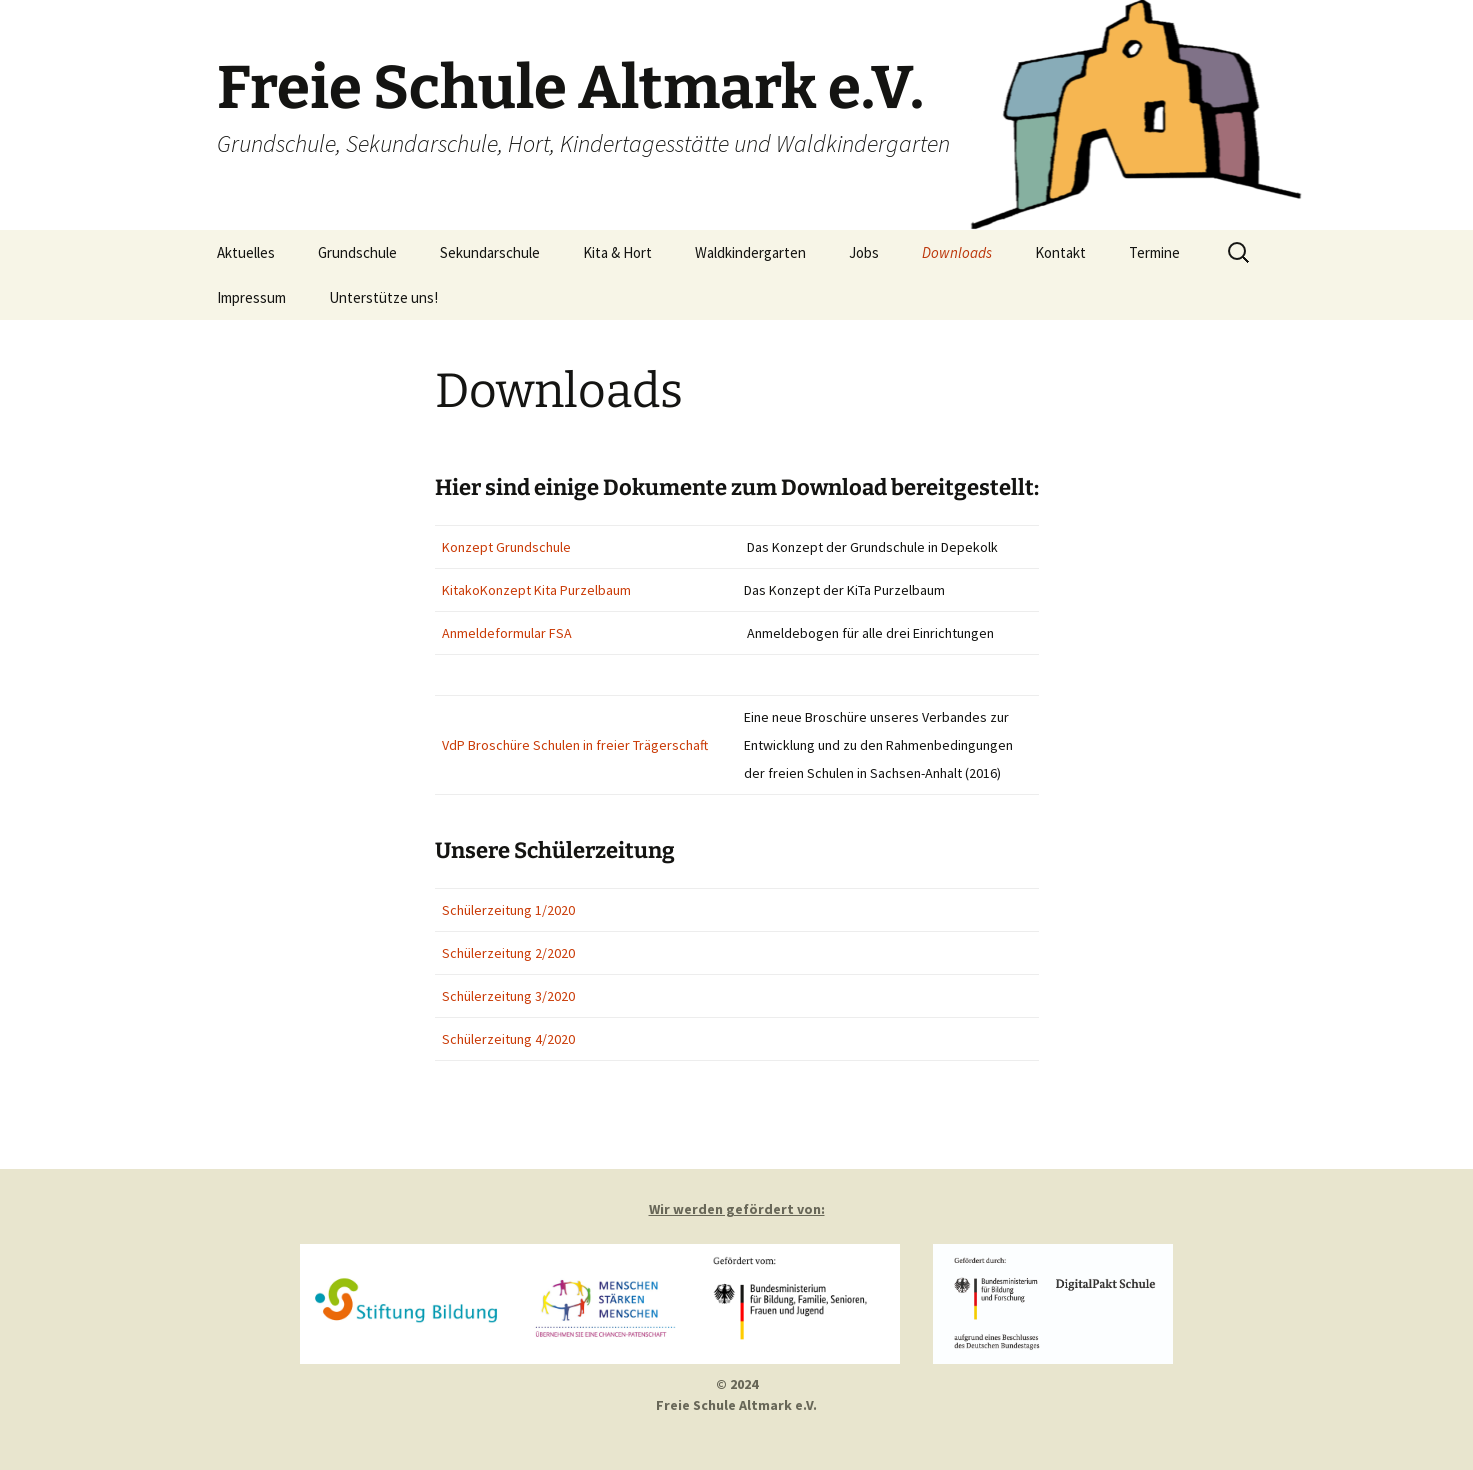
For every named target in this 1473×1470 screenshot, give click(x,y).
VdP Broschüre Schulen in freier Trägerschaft (575, 745)
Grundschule (357, 252)
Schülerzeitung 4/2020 (508, 1039)
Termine (1154, 252)
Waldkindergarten (750, 252)
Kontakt (1060, 252)
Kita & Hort (617, 252)
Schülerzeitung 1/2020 (508, 910)
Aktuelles (246, 252)
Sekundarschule (490, 252)
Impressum (251, 297)
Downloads (957, 252)
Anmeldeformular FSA (507, 633)
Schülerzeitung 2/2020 (508, 953)
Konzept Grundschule (506, 547)
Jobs (864, 252)
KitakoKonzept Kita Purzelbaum (536, 590)
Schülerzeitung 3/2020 (508, 996)
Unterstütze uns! (383, 297)
